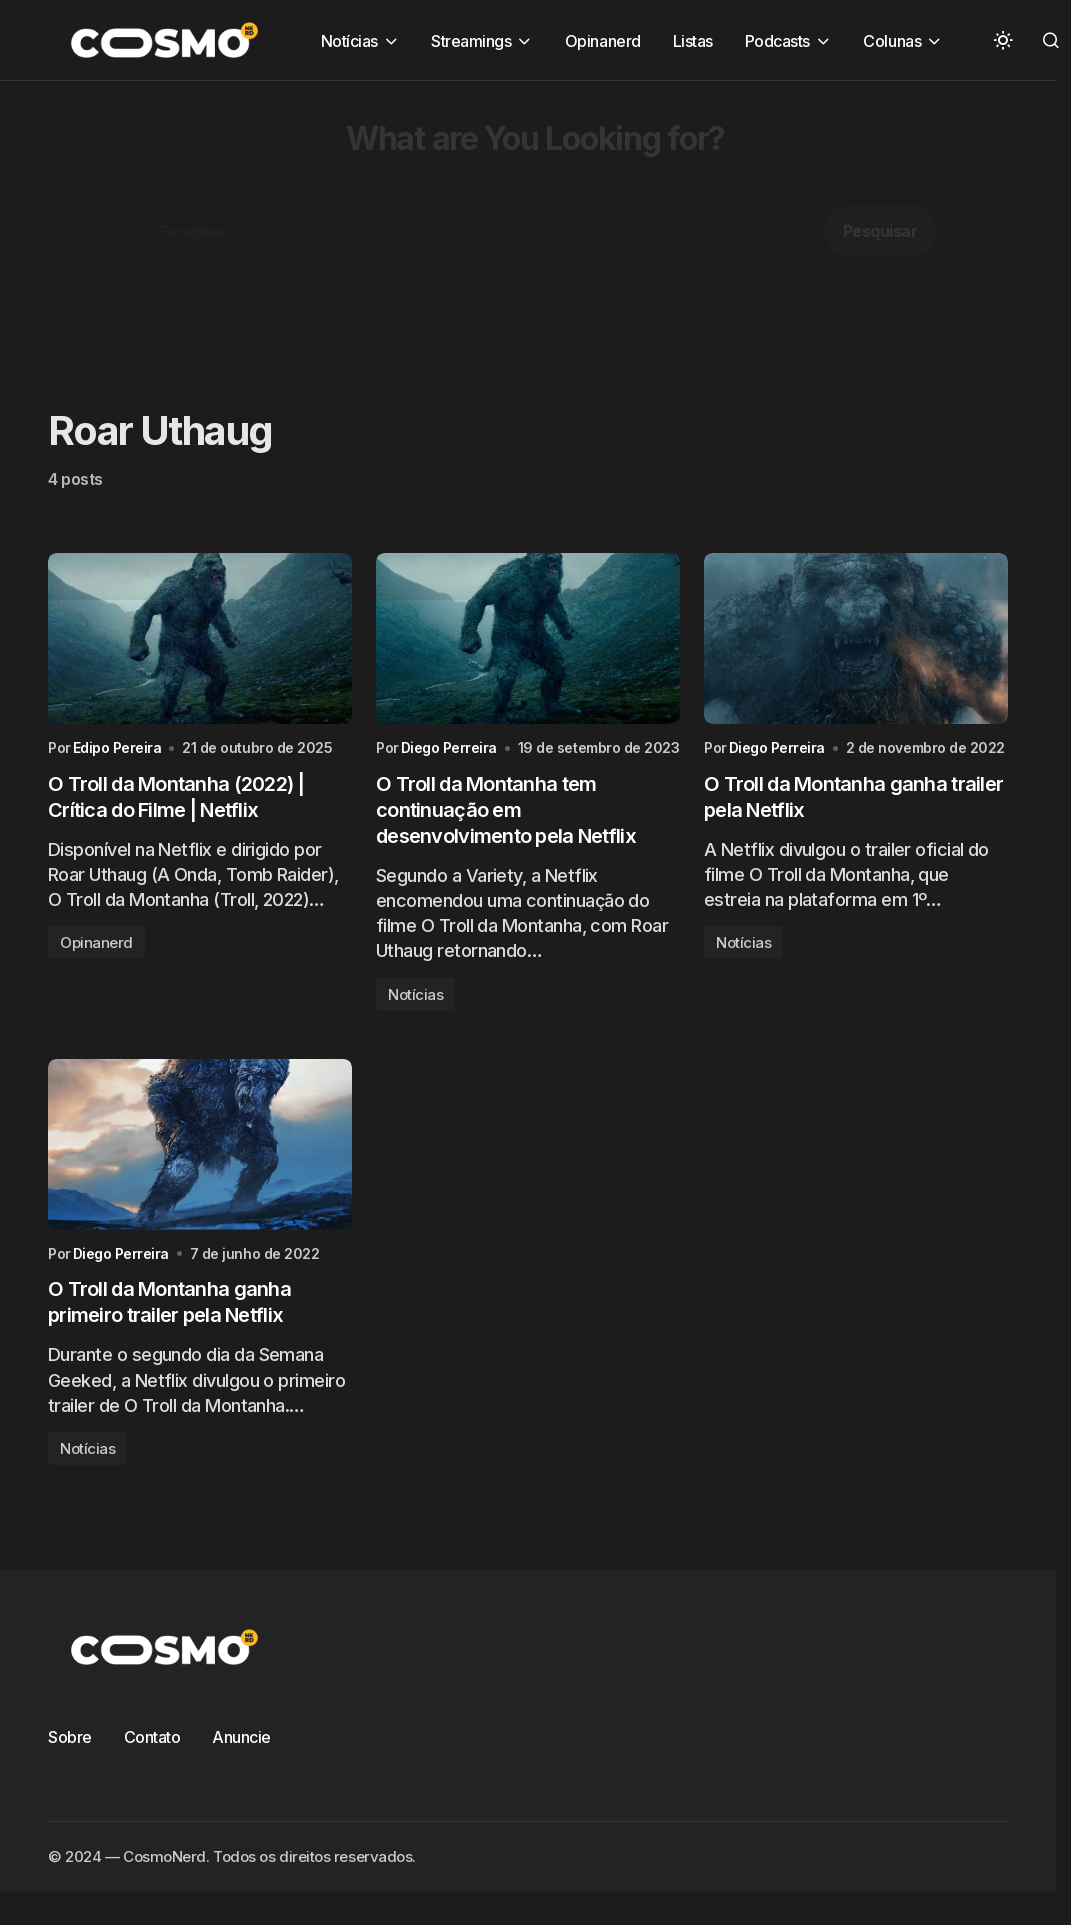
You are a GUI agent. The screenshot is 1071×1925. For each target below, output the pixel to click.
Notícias (415, 994)
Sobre (70, 1737)
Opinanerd (96, 942)
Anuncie (241, 1737)
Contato (152, 1737)
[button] (1003, 40)
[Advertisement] (504, 221)
